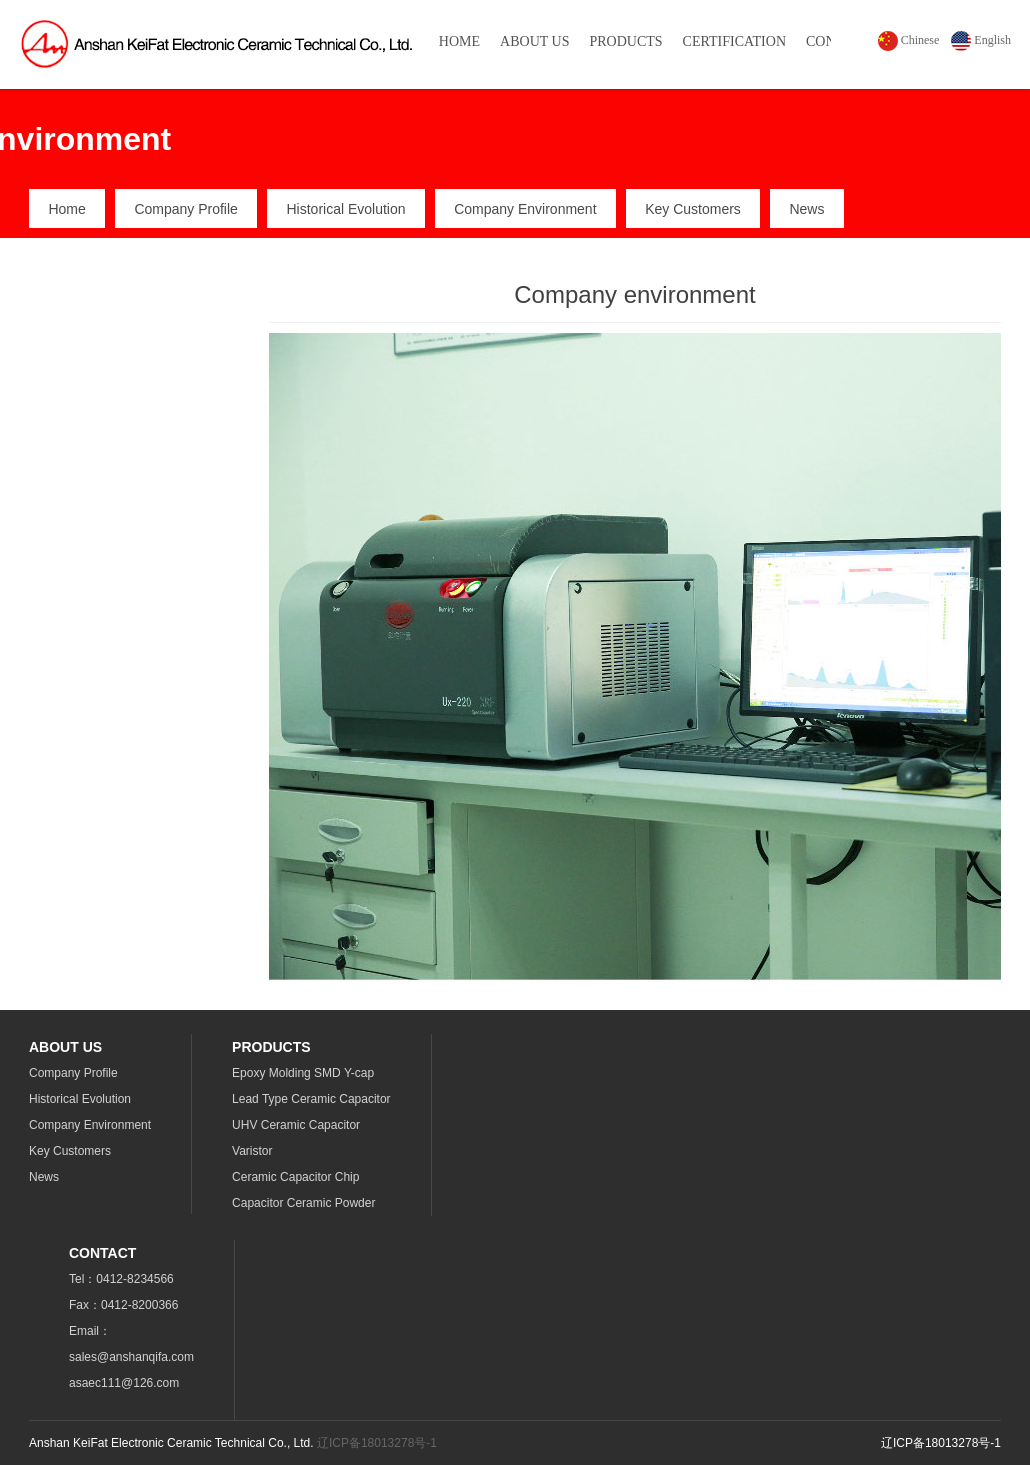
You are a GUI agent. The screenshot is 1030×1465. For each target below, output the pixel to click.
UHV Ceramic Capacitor (296, 1125)
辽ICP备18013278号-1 (377, 1443)
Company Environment (525, 209)
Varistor (252, 1151)
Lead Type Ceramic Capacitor (311, 1099)
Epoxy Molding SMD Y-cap (303, 1073)
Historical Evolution (345, 209)
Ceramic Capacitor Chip (295, 1177)
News (806, 209)
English (981, 40)
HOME (459, 41)
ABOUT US (534, 41)
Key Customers (693, 209)
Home (66, 209)
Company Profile (186, 209)
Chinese (909, 40)
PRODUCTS (625, 41)
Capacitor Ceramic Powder (303, 1203)
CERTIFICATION (734, 41)
